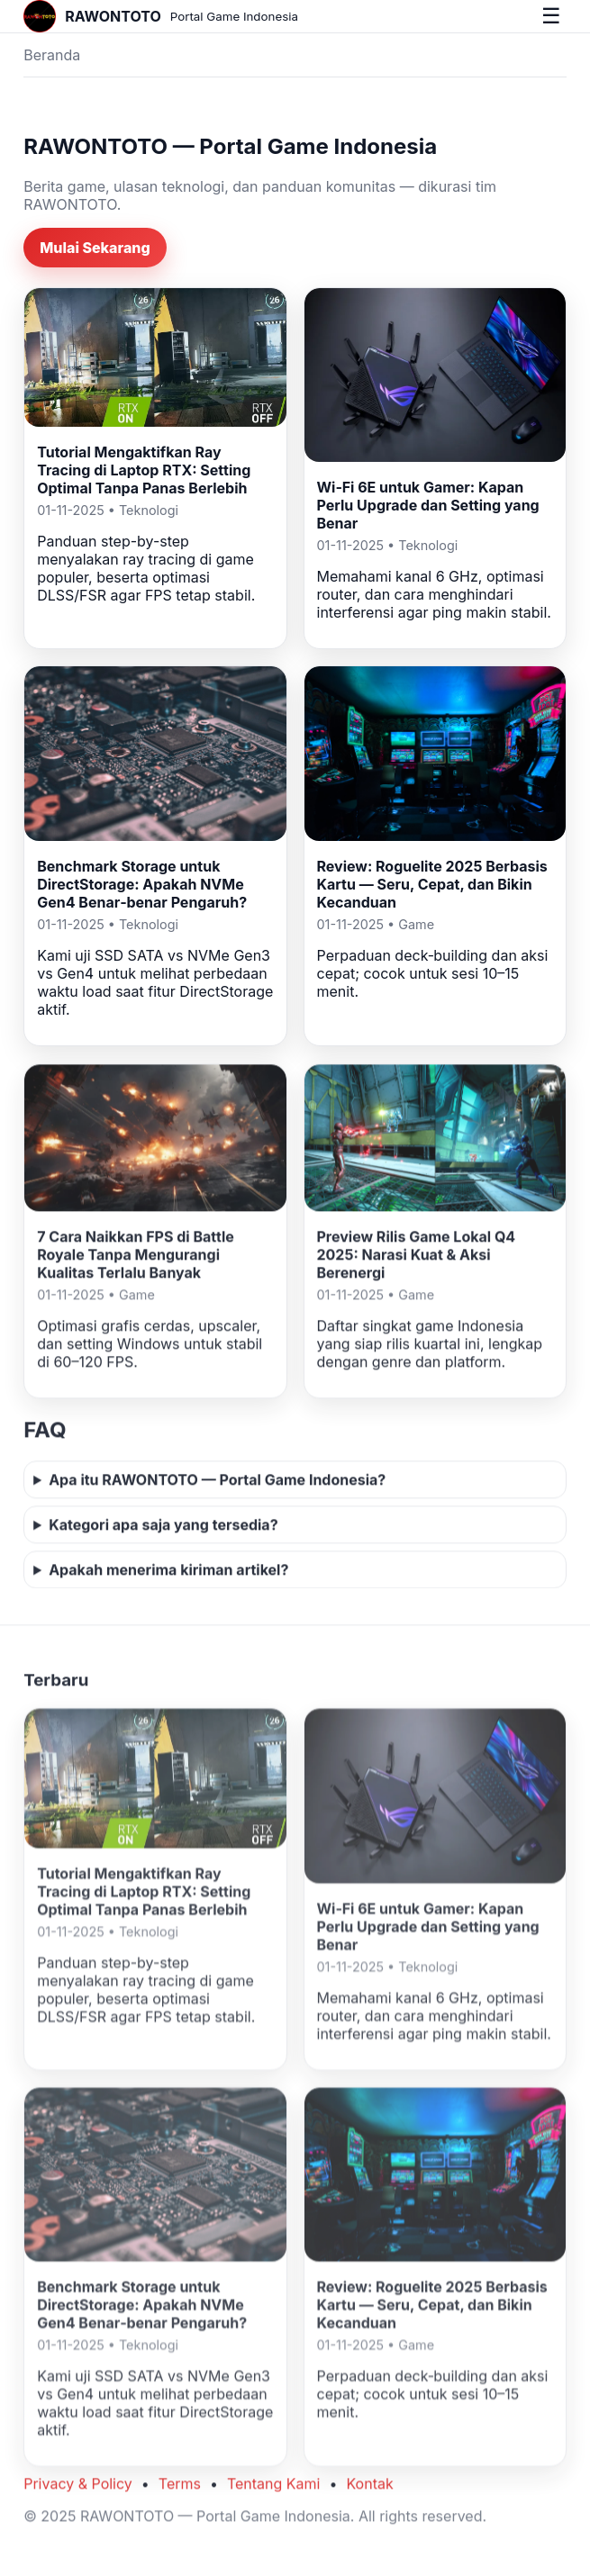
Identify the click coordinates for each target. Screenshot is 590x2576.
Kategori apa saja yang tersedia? (163, 1527)
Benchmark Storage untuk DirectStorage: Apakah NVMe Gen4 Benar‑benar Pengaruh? (142, 884)
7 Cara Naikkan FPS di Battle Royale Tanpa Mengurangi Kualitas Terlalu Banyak (135, 1257)
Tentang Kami (274, 2487)
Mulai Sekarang (95, 248)
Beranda (51, 55)
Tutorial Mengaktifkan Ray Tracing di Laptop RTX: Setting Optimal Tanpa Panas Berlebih (143, 470)
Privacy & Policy (77, 2487)
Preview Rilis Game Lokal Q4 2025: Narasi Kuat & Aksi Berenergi (416, 1257)
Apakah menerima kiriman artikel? (168, 1572)
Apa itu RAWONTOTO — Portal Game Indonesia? (217, 1482)
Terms (180, 2487)
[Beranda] (160, 16)
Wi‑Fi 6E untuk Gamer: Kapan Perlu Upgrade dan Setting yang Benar (428, 505)
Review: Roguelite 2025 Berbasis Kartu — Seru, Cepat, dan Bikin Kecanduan (432, 884)
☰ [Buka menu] (551, 16)
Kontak (369, 2487)
